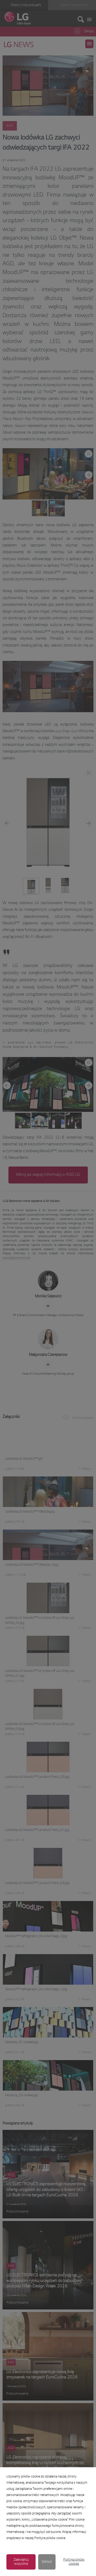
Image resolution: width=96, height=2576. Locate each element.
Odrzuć (47, 2562)
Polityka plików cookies (73, 2562)
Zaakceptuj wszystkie (21, 2562)
